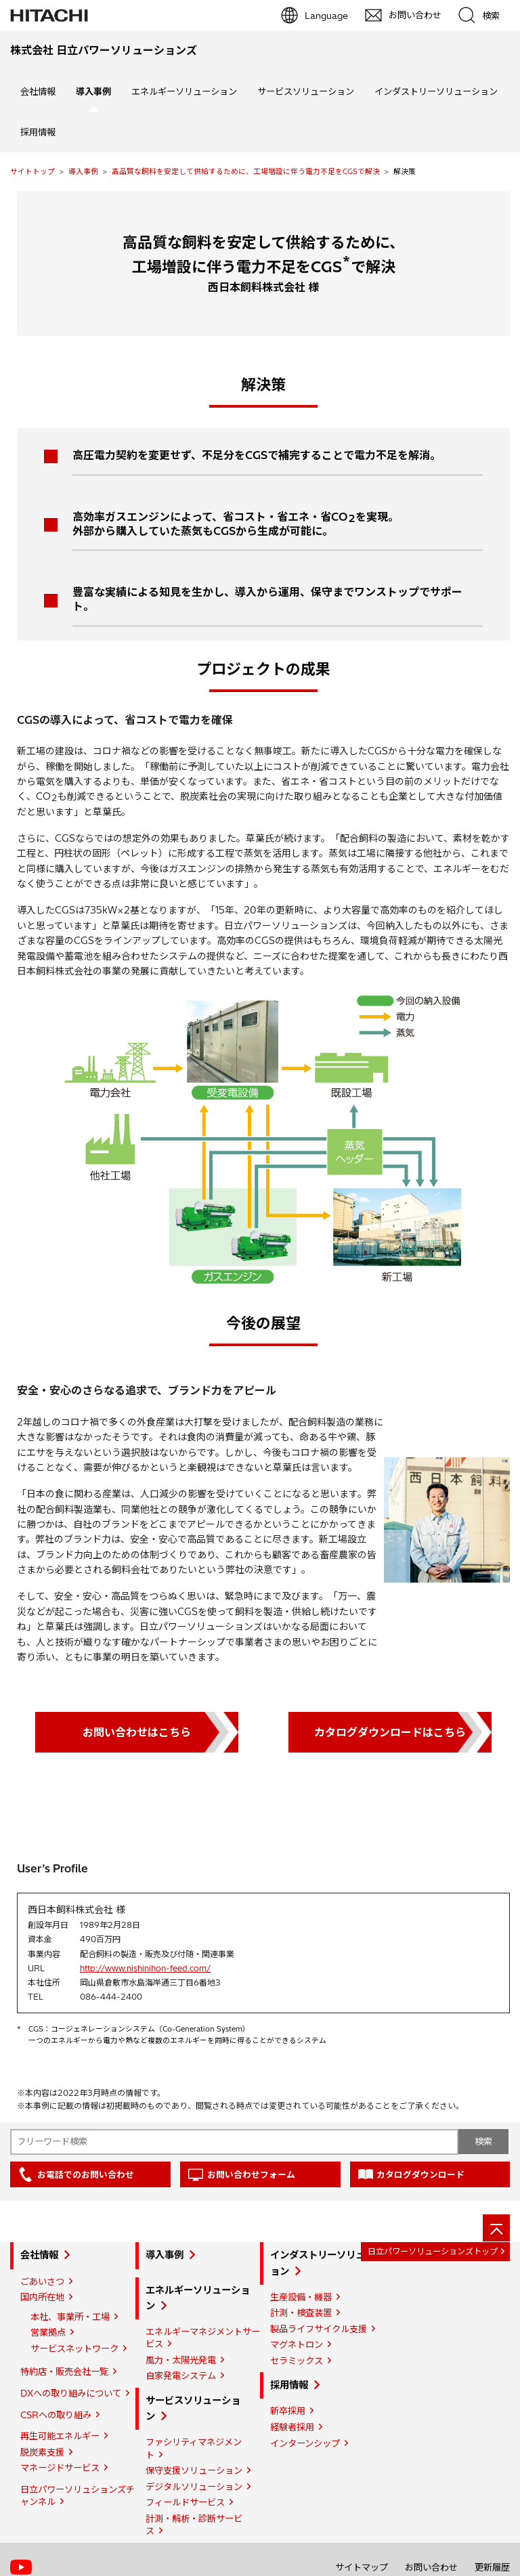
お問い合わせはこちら (137, 1732)
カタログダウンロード (420, 2174)
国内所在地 (42, 2297)
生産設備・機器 (301, 2297)
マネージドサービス (60, 2467)
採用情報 (38, 132)
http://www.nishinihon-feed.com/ (145, 1968)
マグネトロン (296, 2344)
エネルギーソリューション (184, 91)
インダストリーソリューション (436, 91)
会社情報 (38, 91)
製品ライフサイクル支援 (318, 2328)
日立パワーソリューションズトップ (433, 2251)
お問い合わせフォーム (251, 2174)
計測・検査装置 (301, 2312)
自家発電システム (181, 2375)
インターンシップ (305, 2443)
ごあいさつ (42, 2281)
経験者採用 (292, 2427)
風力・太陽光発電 (181, 2360)
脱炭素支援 (42, 2452)
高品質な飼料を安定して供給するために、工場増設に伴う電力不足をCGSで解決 (246, 171)
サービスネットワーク (74, 2348)
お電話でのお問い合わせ (85, 2174)
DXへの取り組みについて (70, 2393)
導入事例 (83, 171)
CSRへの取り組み (55, 2414)
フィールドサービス (185, 2502)
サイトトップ (32, 171)
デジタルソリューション (194, 2486)
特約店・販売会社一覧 (64, 2371)
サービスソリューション (305, 91)
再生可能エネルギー (60, 2435)
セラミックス (296, 2360)
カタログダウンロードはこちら (390, 1732)
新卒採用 (287, 2410)
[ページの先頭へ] (496, 2227)
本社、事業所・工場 (70, 2316)
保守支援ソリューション (194, 2470)
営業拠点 (48, 2332)
